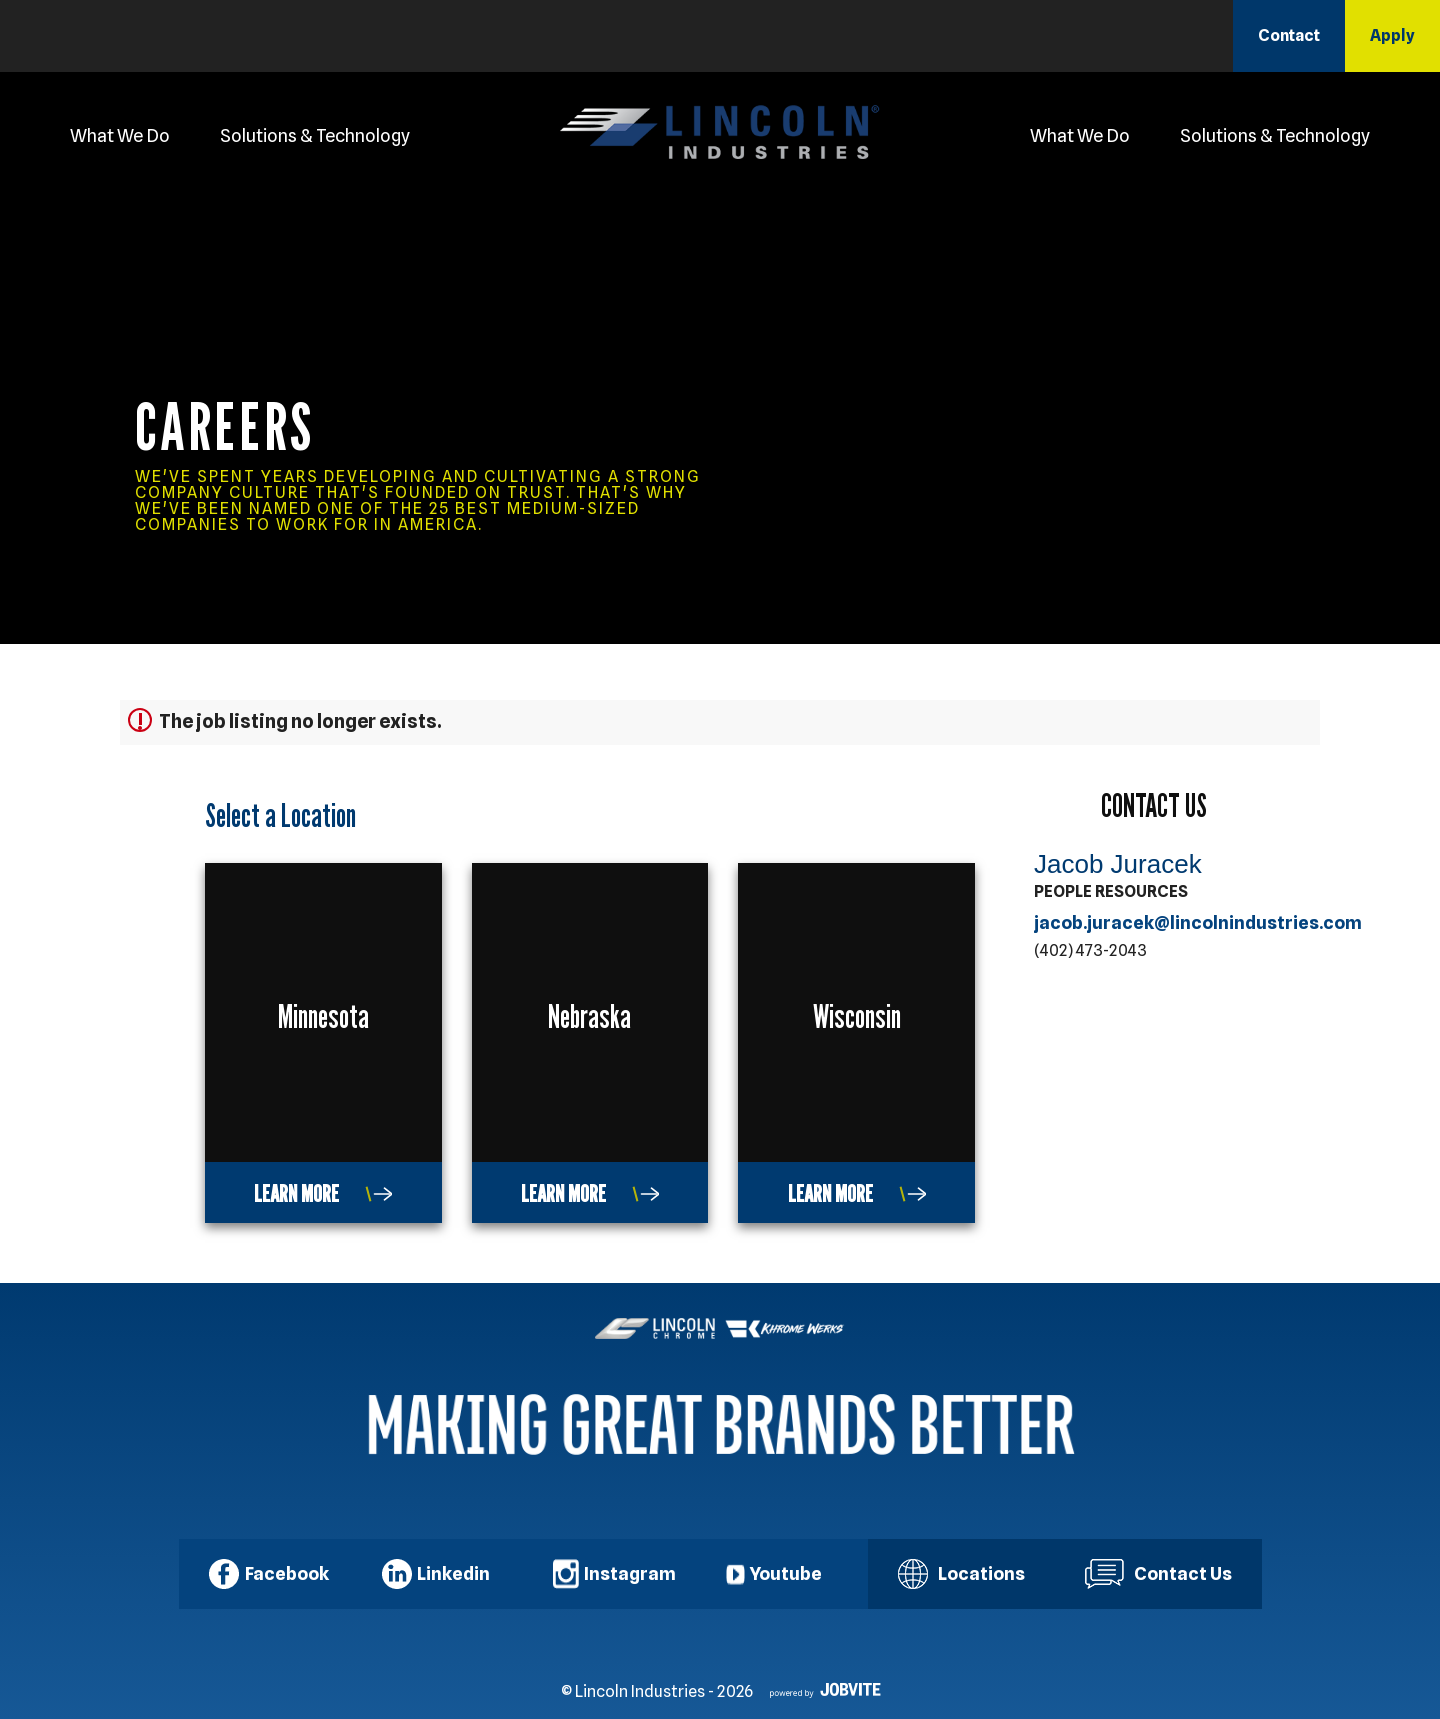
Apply (1392, 35)
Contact (1289, 35)
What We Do (120, 135)
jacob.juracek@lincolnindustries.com (1198, 922)
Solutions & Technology (315, 135)
